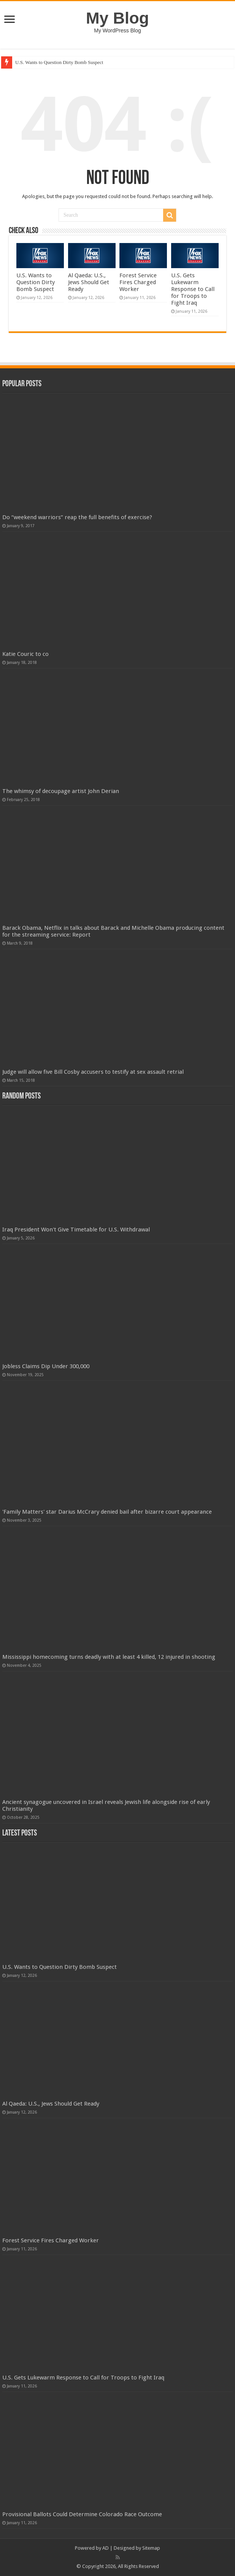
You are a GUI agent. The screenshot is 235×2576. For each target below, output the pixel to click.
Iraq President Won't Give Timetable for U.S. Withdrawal (76, 1229)
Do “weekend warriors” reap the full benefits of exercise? (77, 517)
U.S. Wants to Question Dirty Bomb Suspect (59, 62)
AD (105, 2548)
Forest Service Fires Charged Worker (138, 282)
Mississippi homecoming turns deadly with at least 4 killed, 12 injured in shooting (108, 1656)
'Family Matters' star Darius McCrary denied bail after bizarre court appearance (107, 1511)
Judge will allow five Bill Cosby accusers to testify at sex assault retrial (93, 1071)
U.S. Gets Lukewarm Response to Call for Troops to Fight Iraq (192, 289)
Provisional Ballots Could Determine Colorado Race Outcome (82, 2514)
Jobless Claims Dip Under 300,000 (45, 1366)
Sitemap (151, 2548)
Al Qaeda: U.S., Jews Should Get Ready (88, 282)
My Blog (117, 18)
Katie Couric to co (25, 654)
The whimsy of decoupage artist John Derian (60, 791)
